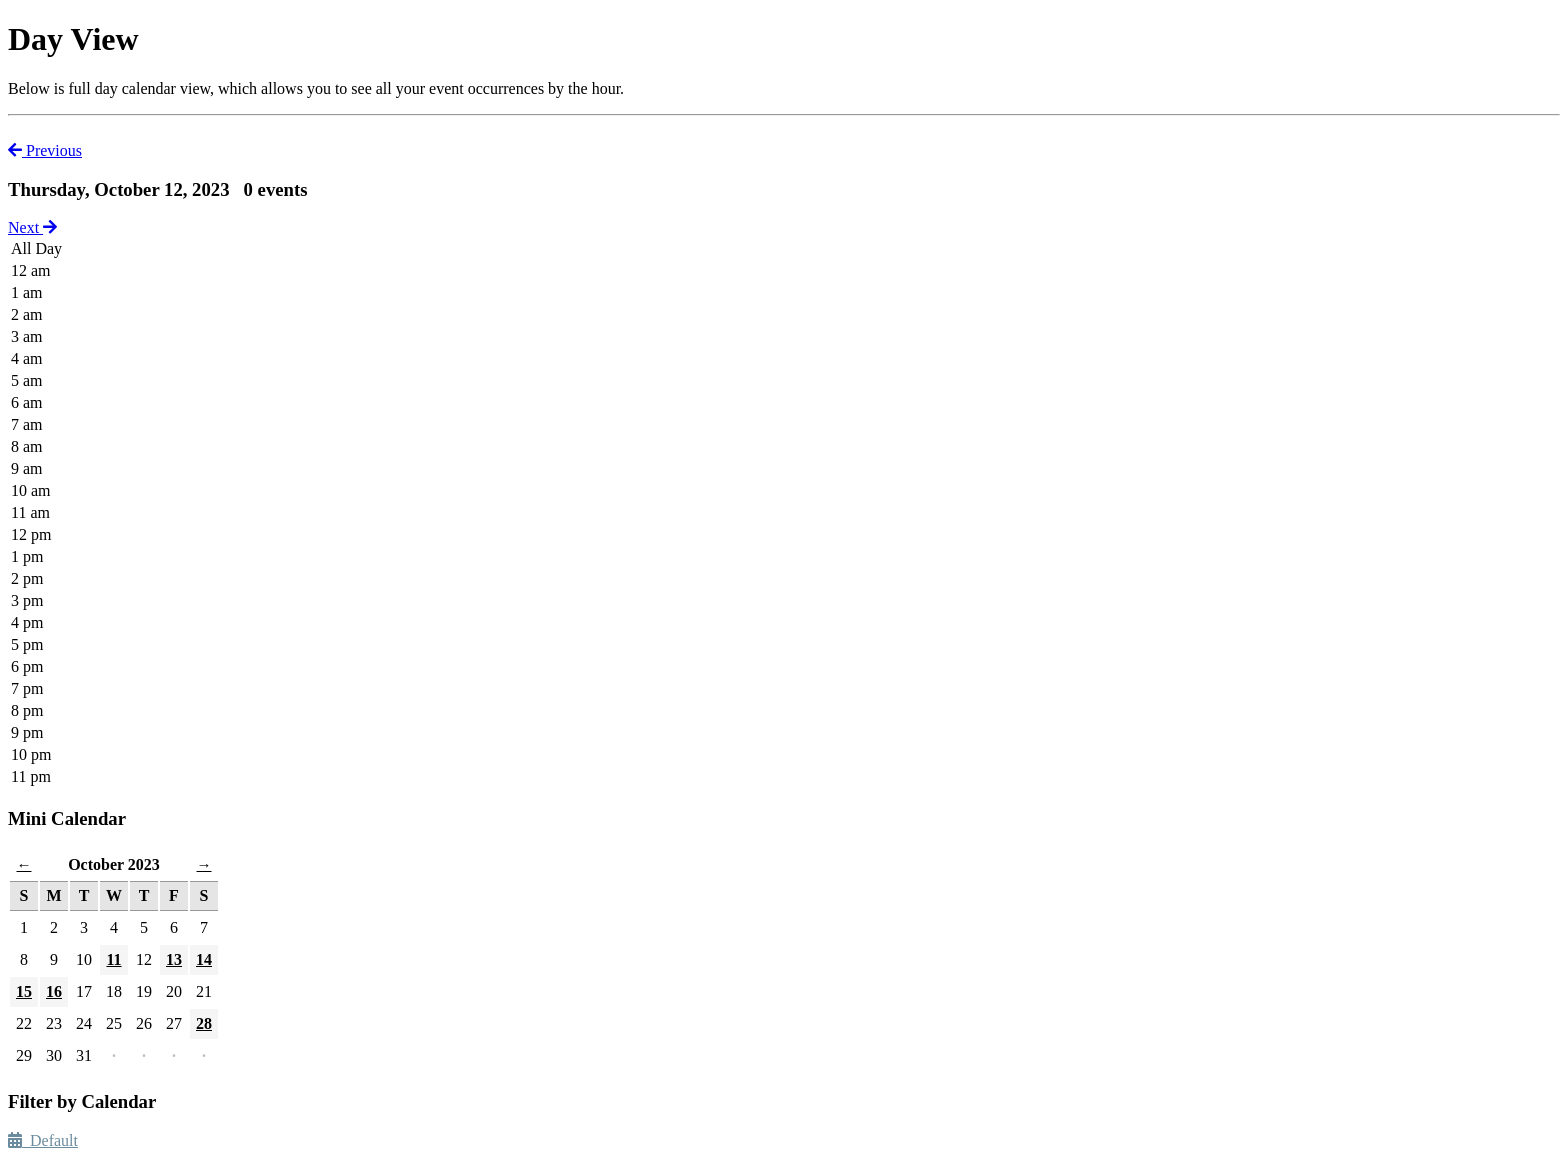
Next (32, 227)
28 (204, 1023)
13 (174, 959)
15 (24, 991)
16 (54, 991)
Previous (45, 150)
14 (204, 959)
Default (43, 1140)
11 (113, 959)
